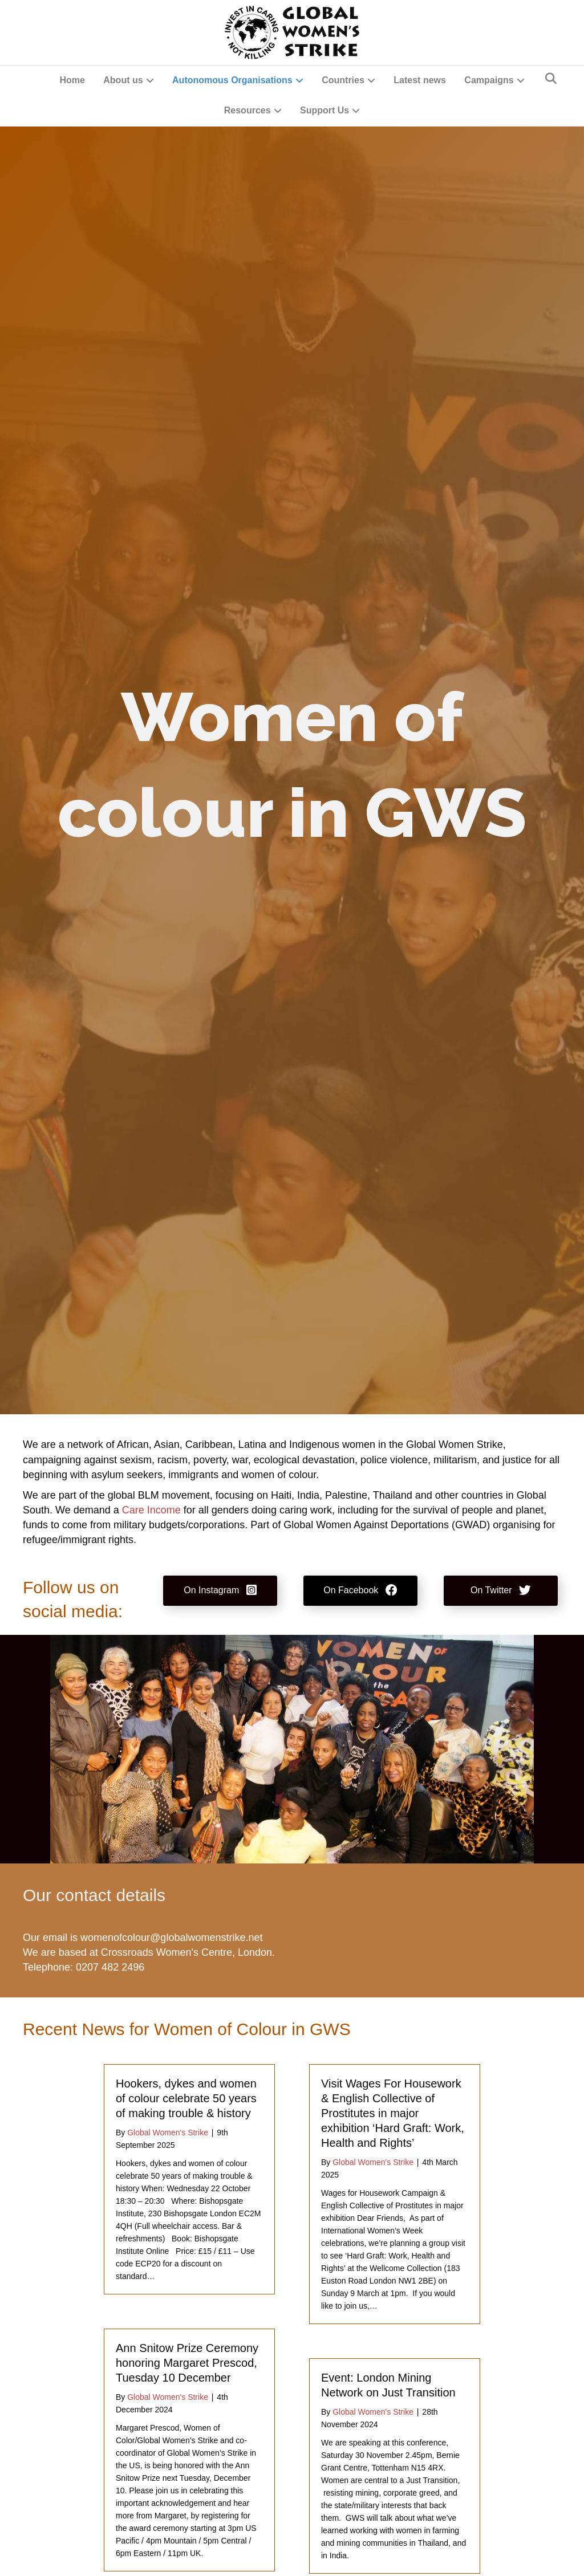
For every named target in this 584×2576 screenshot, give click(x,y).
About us (123, 80)
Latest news (420, 80)
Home (71, 80)
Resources (247, 110)
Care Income (151, 1510)
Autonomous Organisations (232, 80)
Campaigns (488, 80)
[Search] (551, 78)
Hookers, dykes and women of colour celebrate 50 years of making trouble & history (186, 2098)
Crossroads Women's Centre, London (186, 1952)
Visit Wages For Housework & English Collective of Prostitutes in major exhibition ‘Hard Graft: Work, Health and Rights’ (392, 2113)
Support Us (324, 110)
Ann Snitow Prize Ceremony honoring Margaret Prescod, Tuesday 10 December (187, 2363)
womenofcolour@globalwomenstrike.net (171, 1937)
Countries (343, 80)
